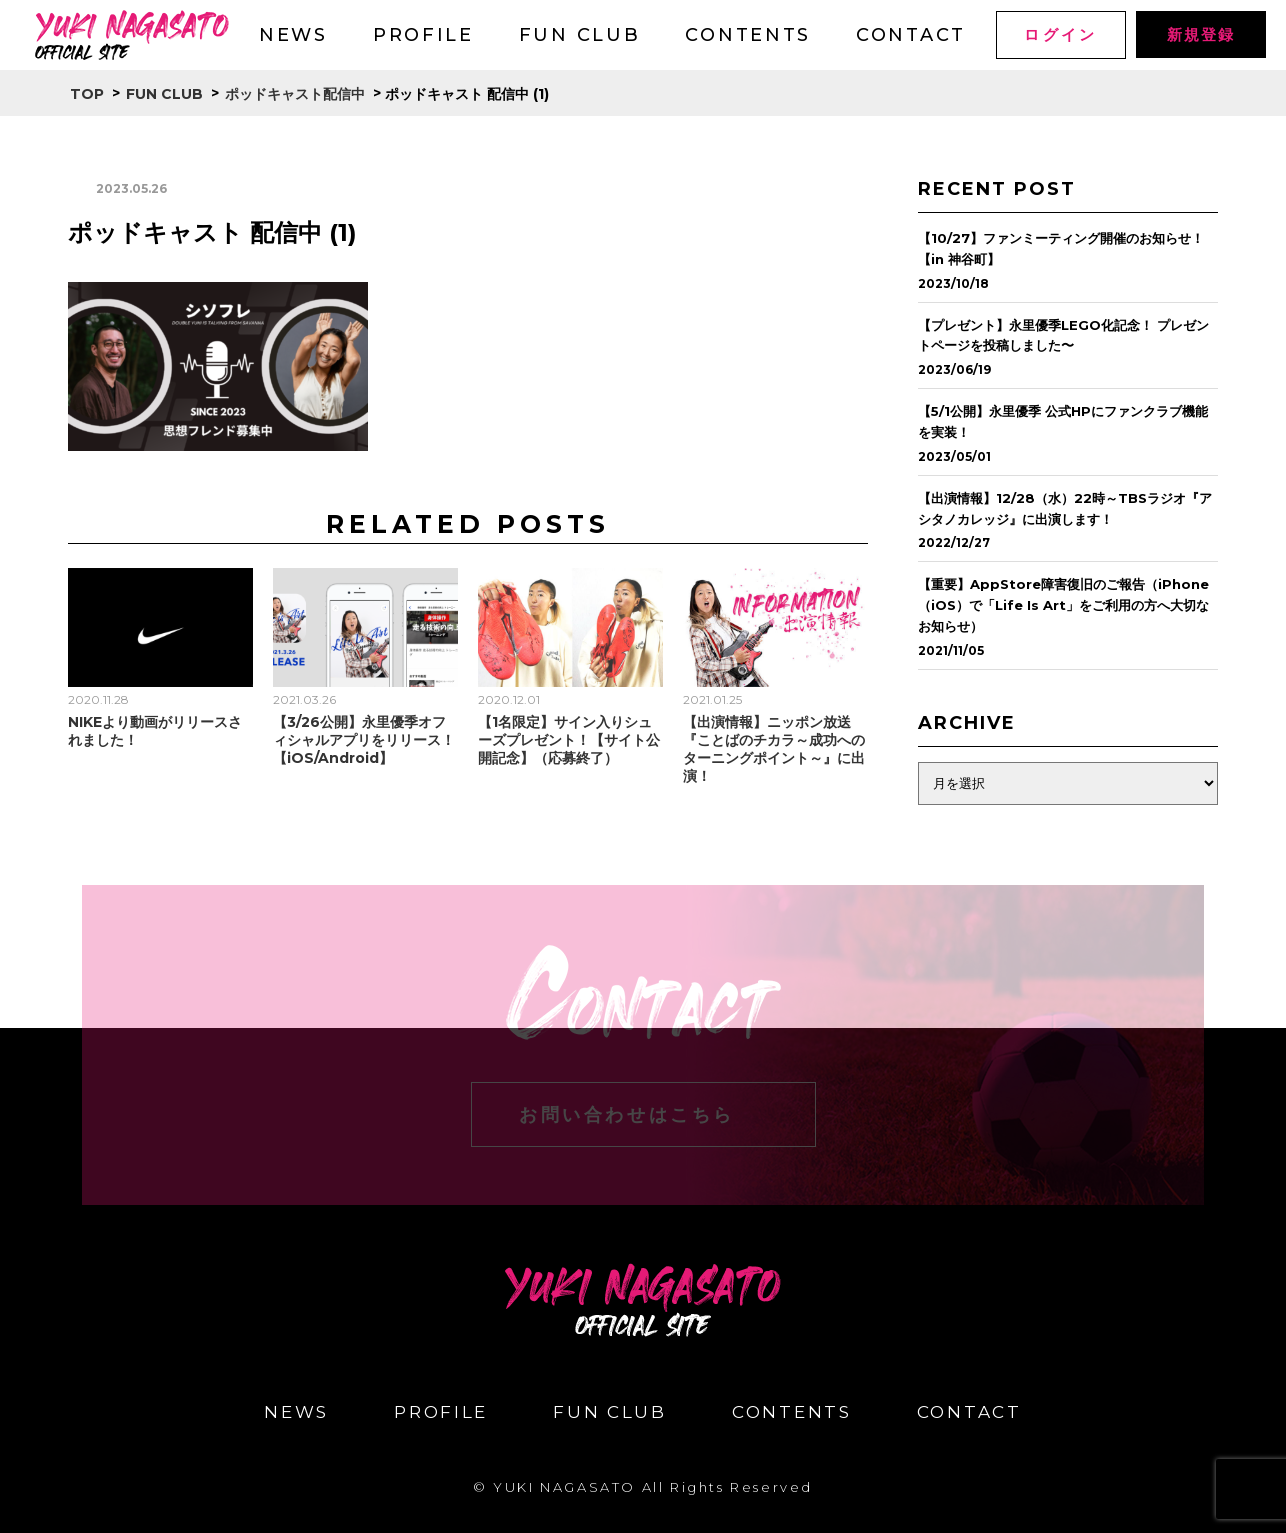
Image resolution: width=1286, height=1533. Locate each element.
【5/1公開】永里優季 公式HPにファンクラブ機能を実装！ (1063, 421)
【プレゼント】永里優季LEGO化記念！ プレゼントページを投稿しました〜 (1063, 335)
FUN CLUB (580, 35)
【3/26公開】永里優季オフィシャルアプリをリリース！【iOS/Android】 (364, 740)
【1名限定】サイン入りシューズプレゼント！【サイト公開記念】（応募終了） (569, 740)
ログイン (1060, 34)
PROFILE (423, 35)
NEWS (293, 35)
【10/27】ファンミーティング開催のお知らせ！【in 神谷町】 (1061, 248)
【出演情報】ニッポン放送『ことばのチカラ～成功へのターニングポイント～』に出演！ (774, 749)
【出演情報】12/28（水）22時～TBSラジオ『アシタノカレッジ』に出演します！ (1065, 508)
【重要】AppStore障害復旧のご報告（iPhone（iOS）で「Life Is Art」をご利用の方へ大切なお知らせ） (1063, 605)
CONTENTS (748, 35)
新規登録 (1200, 34)
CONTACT (911, 35)
